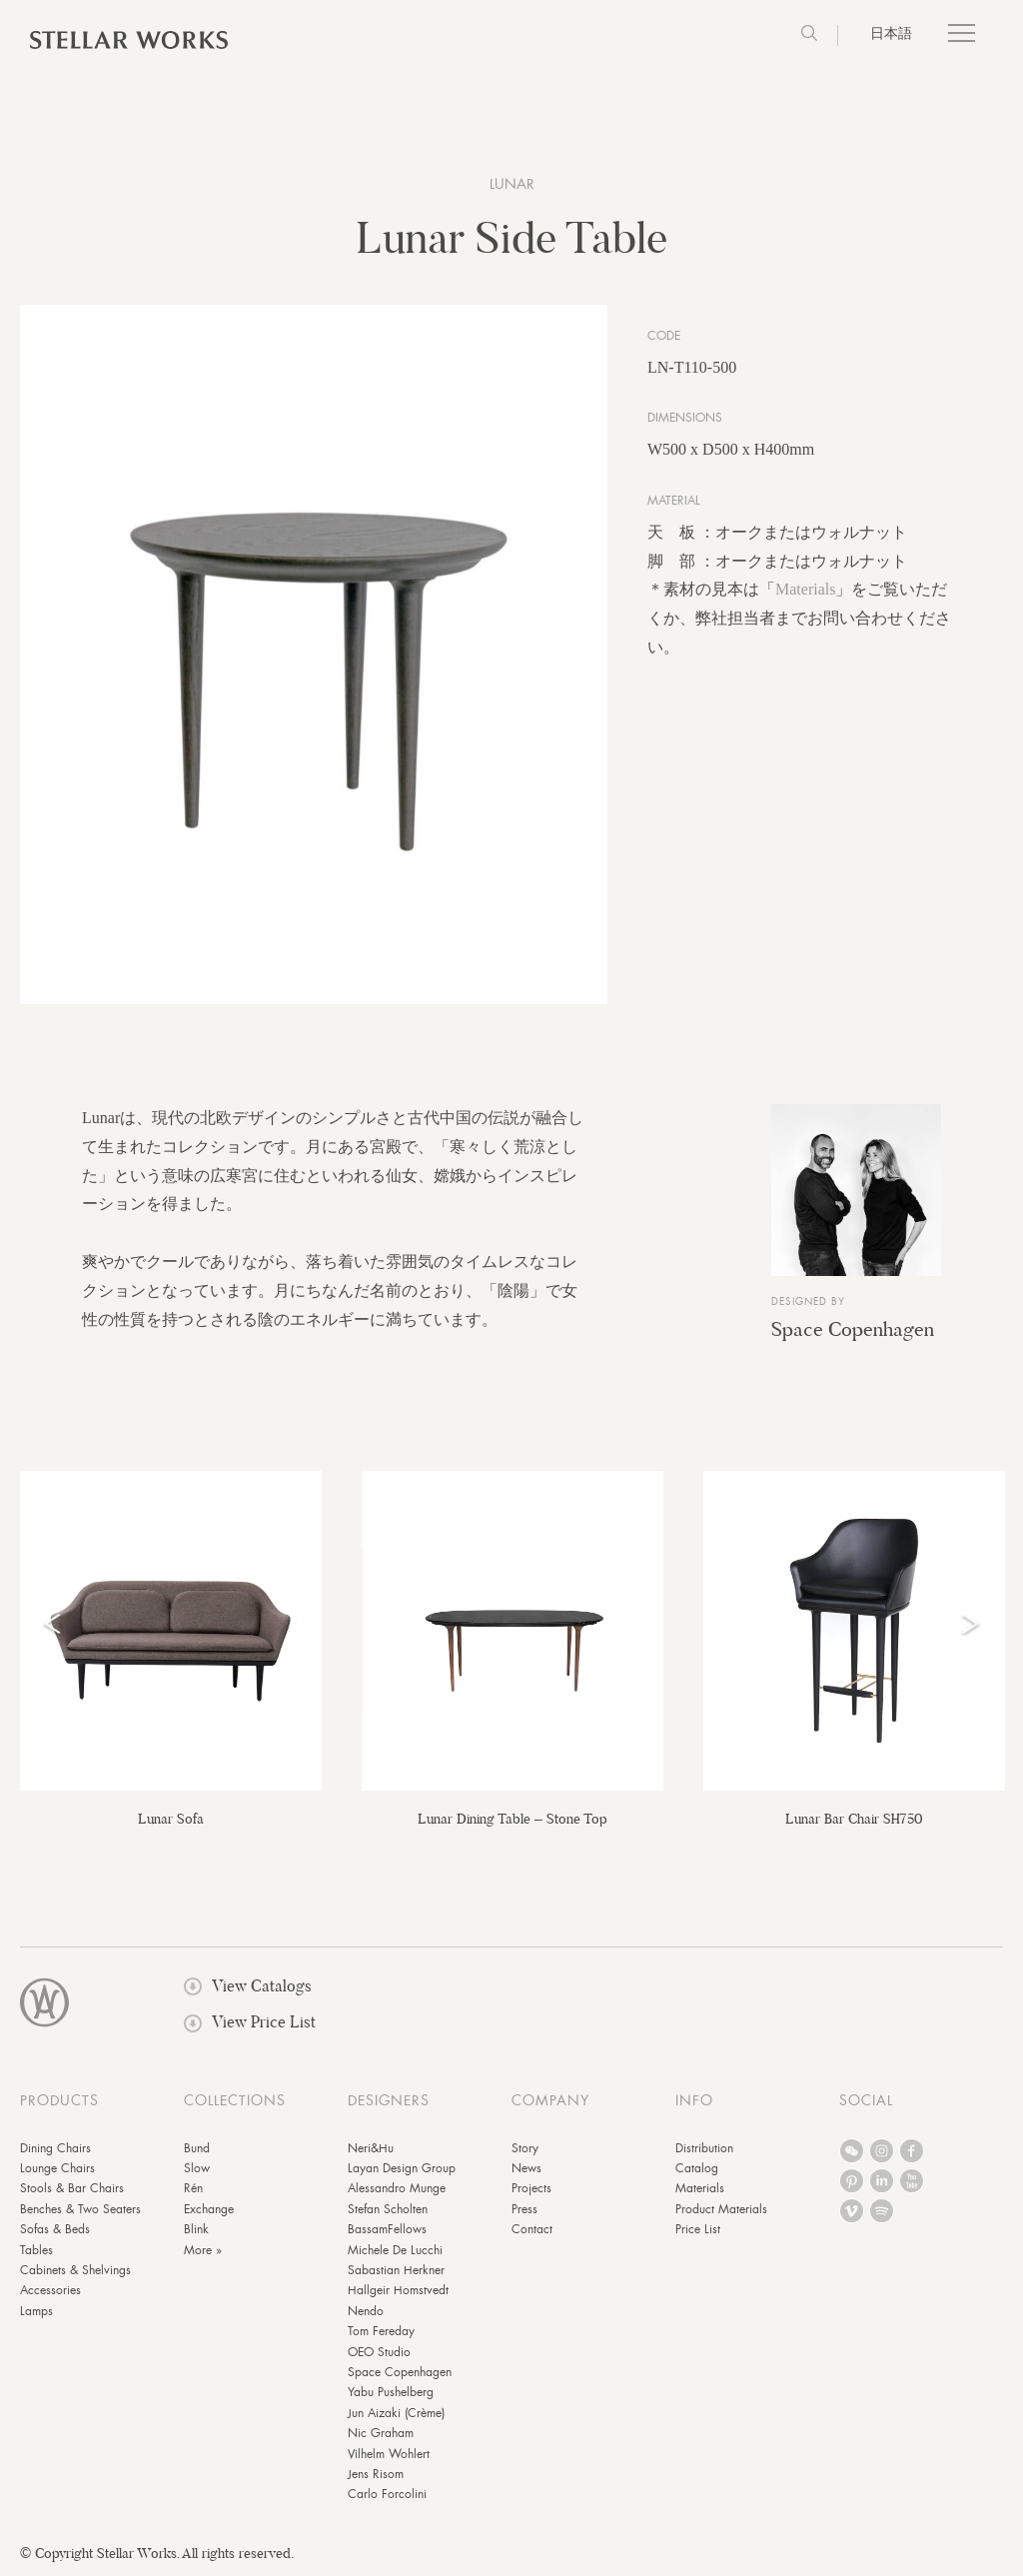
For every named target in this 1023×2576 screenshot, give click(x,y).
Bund (197, 2148)
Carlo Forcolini (387, 2494)
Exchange (209, 2209)
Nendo (366, 2311)
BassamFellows (387, 2229)
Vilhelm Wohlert (389, 2454)
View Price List (250, 2021)
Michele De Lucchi (395, 2250)
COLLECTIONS (235, 2100)
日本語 (891, 33)
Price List (697, 2229)
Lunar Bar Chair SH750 (854, 1819)
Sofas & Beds (55, 2229)
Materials (805, 589)
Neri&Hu (371, 2148)
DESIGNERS (389, 2100)
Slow (197, 2168)
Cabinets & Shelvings (75, 2270)
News (526, 2168)
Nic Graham (381, 2433)
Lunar (512, 184)
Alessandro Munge (397, 2188)
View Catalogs (248, 1985)
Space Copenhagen (852, 1329)
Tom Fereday (381, 2331)
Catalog (696, 2168)
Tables (36, 2250)
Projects (531, 2188)
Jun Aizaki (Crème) (396, 2413)
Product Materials (721, 2209)
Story (525, 2148)
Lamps (36, 2311)
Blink (196, 2229)
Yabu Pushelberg (391, 2392)
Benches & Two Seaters (80, 2209)
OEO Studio (379, 2352)
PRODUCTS (59, 2100)
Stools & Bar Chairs (72, 2188)
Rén (193, 2188)
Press (524, 2209)
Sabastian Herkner (396, 2270)
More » (203, 2250)
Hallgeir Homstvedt (398, 2290)
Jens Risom (376, 2474)
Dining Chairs (55, 2148)
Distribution (704, 2148)
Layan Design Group (402, 2168)
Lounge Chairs (57, 2168)
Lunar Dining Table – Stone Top (512, 1819)
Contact (532, 2229)
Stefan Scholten (388, 2209)
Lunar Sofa (171, 1819)
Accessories (50, 2290)
